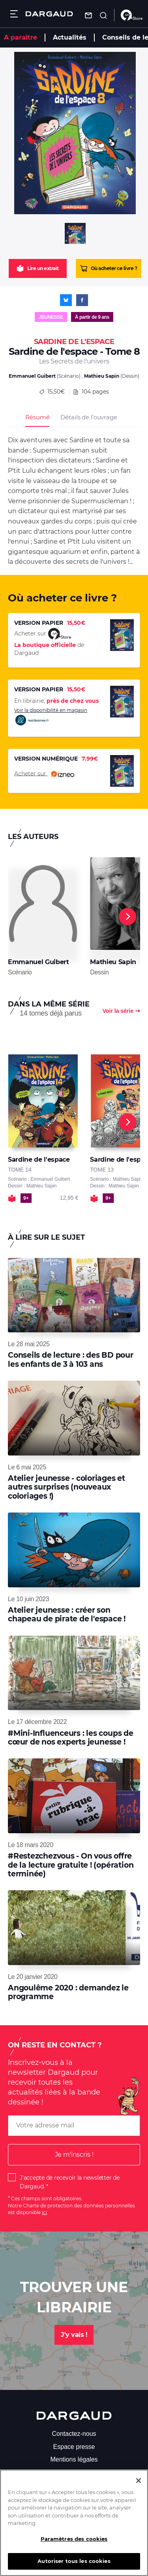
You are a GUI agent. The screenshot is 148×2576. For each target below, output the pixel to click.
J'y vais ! (74, 2334)
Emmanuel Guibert (32, 376)
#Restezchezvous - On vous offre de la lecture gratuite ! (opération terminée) (70, 1864)
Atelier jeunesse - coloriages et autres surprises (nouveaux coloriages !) (66, 1487)
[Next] (127, 916)
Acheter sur (44, 774)
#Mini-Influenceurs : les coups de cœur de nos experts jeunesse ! (70, 1738)
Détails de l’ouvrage (88, 417)
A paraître (20, 37)
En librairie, (56, 700)
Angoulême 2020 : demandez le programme (68, 1992)
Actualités (69, 37)
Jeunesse (51, 317)
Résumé (37, 417)
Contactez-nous (74, 2433)
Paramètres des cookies (74, 2541)
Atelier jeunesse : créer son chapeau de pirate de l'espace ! (67, 1614)
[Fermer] (138, 2482)
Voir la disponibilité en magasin (50, 717)
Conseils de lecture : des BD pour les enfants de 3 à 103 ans (70, 1359)
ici (44, 2212)
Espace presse (74, 2446)
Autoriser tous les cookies (73, 2563)
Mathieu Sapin (101, 376)
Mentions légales (73, 2459)
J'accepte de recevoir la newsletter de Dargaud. (70, 2182)
